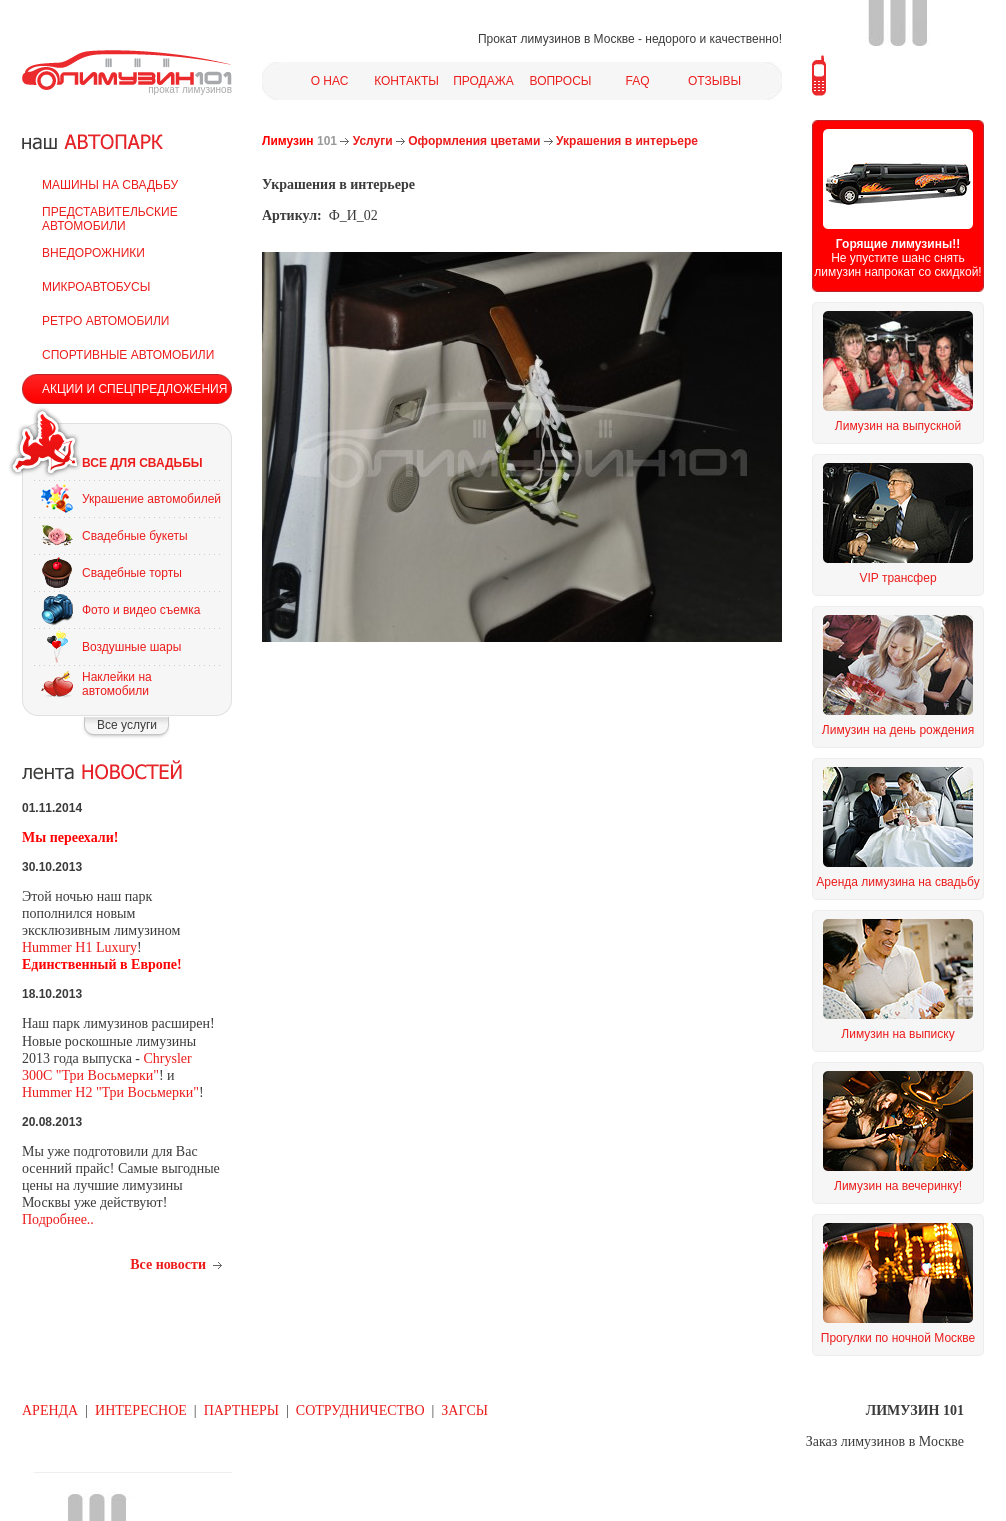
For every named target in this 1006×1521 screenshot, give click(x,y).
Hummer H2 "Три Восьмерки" (110, 1092)
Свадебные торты (132, 573)
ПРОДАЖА (483, 81)
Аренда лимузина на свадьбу (897, 882)
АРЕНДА (50, 1410)
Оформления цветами (474, 141)
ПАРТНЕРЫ (241, 1410)
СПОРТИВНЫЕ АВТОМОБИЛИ (128, 355)
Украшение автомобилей (151, 499)
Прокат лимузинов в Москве (556, 39)
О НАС (330, 81)
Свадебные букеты (135, 536)
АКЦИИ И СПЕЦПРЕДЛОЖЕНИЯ (134, 389)
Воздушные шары (131, 647)
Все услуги (127, 725)
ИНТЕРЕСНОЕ (141, 1410)
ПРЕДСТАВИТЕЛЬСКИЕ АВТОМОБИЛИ (110, 219)
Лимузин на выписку (897, 1034)
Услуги (373, 141)
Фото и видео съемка (141, 610)
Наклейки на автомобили (117, 684)
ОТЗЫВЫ (714, 81)
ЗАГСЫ (464, 1410)
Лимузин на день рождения (898, 730)
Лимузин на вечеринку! (898, 1186)
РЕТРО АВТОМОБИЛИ (105, 321)
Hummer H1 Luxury (79, 947)
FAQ (637, 81)
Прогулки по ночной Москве (898, 1338)
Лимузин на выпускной (898, 426)
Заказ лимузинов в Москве (885, 1441)
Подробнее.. (58, 1219)
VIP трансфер (897, 578)
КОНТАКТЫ (406, 81)
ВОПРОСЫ (561, 81)
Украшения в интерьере (627, 141)
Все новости (168, 1264)
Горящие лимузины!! (898, 244)
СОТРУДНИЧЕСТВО (360, 1410)
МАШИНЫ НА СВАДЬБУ (110, 185)
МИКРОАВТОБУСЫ (96, 287)
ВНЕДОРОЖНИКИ (93, 253)
